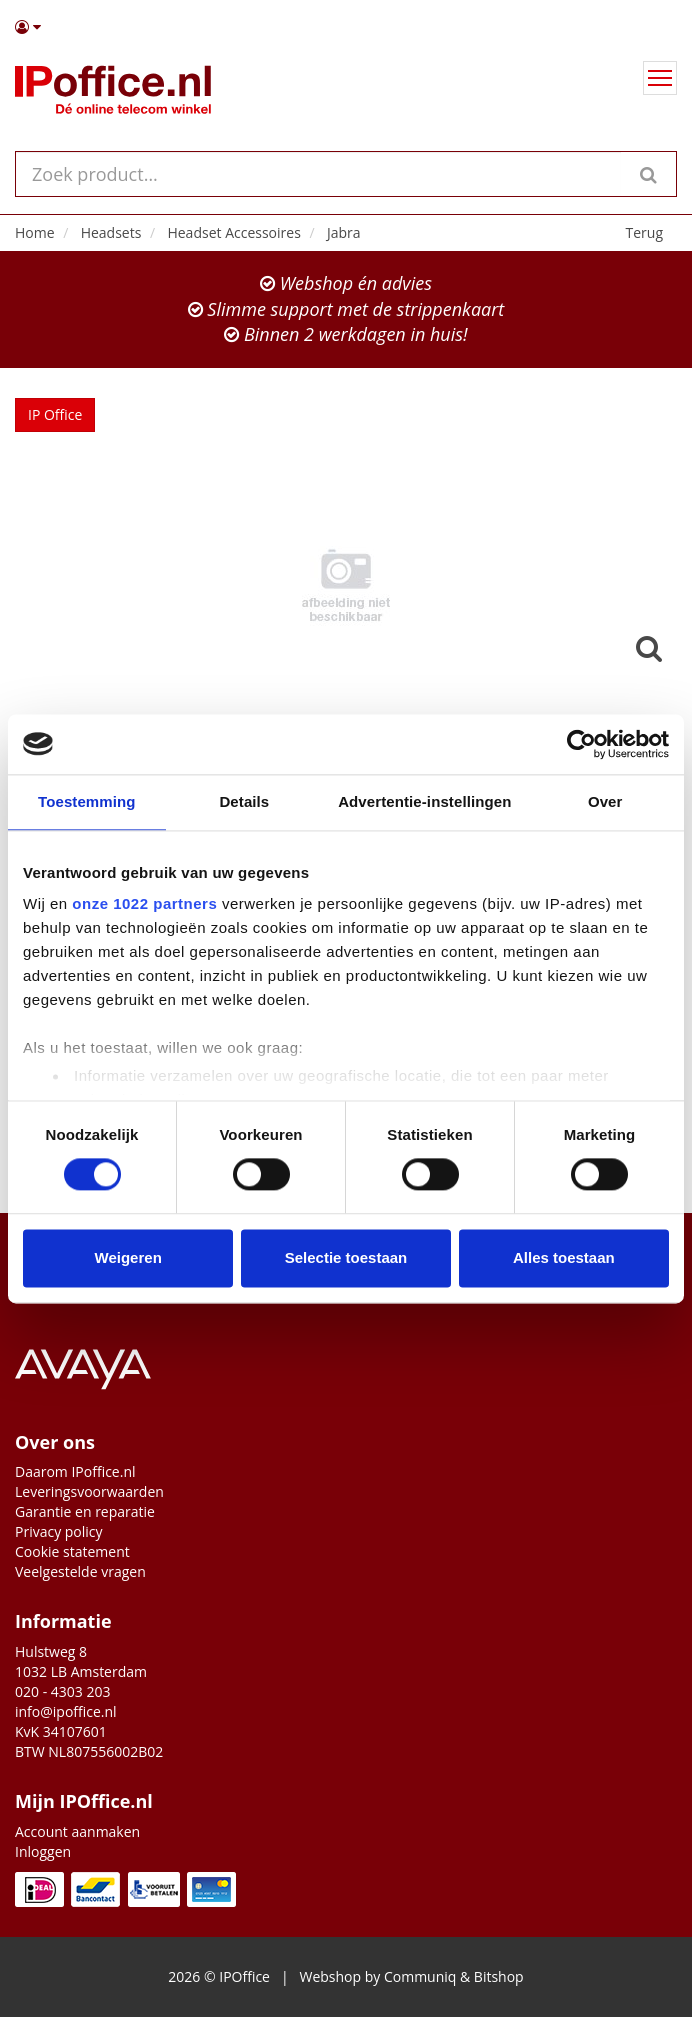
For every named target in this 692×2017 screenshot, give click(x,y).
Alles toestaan (564, 1257)
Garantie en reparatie (85, 1511)
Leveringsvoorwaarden (89, 1491)
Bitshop (499, 1976)
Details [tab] (244, 801)
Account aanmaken (77, 1831)
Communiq (420, 1976)
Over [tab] (605, 801)
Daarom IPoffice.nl (75, 1471)
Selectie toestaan (346, 1257)
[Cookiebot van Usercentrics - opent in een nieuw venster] (581, 744)
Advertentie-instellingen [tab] (424, 801)
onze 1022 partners (144, 903)
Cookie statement (72, 1551)
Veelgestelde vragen (80, 1571)
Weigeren (128, 1257)
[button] (346, 27)
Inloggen (43, 1851)
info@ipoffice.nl (66, 1711)
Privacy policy (59, 1531)
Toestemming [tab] (87, 801)
